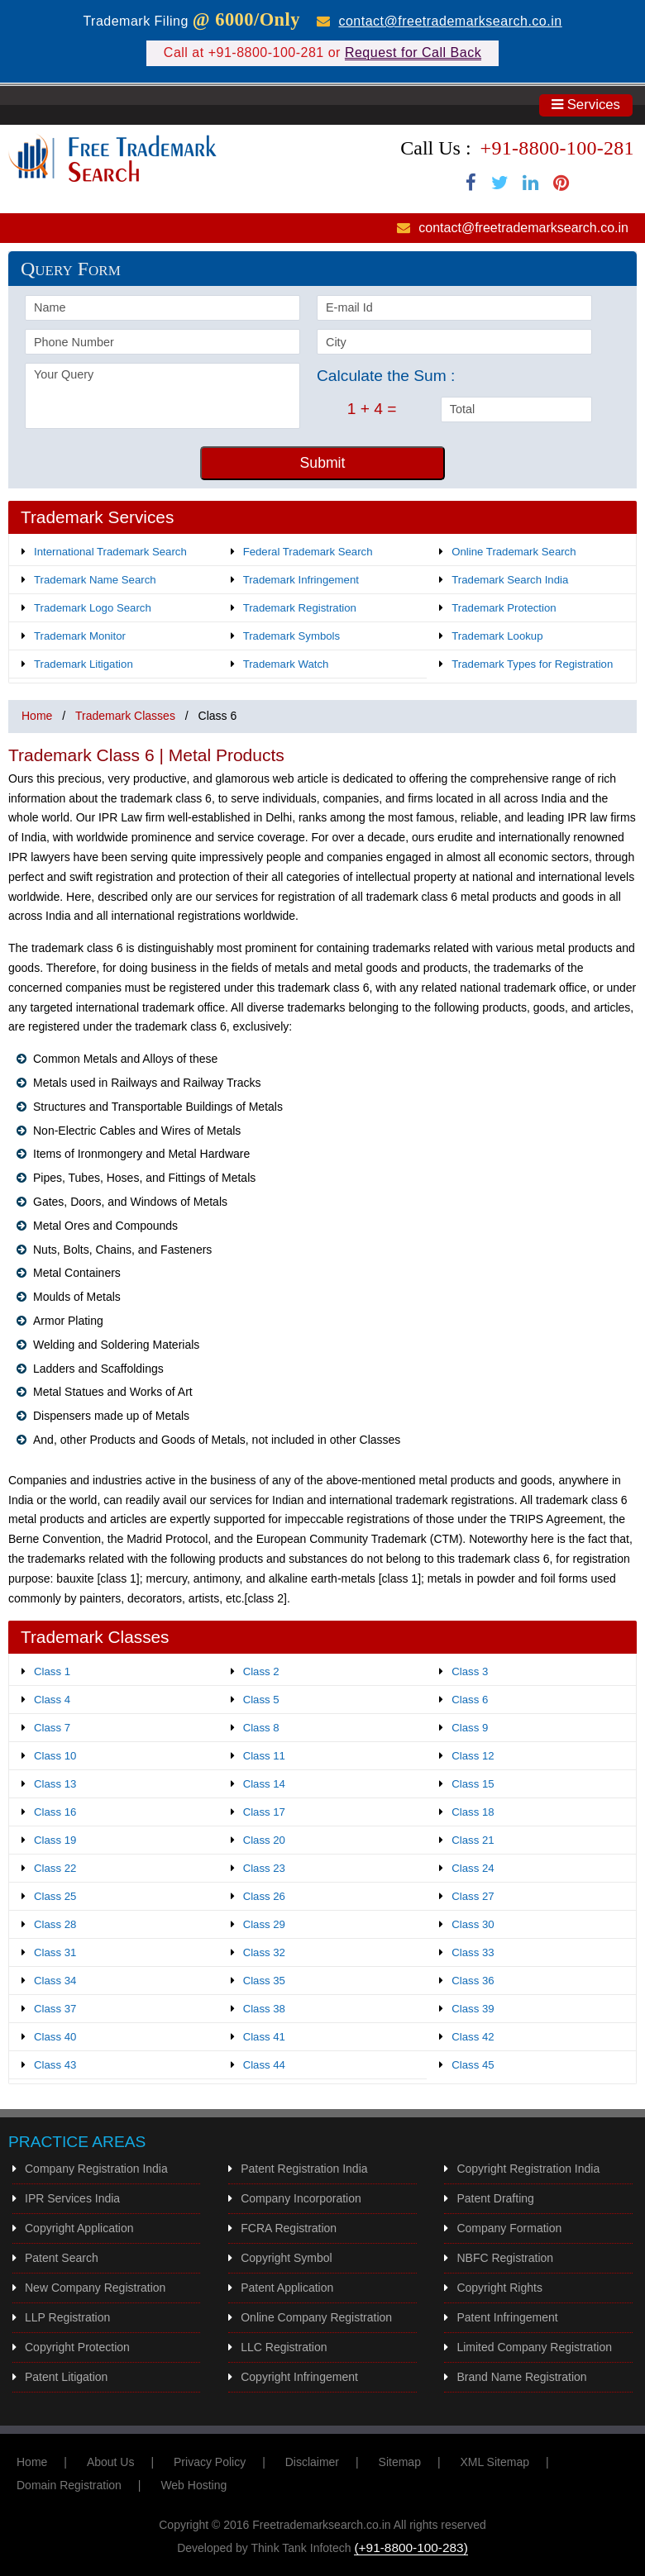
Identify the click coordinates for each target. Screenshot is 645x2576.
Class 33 (473, 1952)
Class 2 (261, 1671)
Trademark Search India (510, 580)
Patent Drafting (494, 2198)
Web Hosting (193, 2485)
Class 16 (55, 1812)
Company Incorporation (301, 2198)
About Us (111, 2462)
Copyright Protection (77, 2347)
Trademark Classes (125, 715)
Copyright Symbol (286, 2257)
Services (586, 104)
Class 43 (55, 2065)
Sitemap (400, 2462)
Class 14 (264, 1784)
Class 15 (473, 1784)
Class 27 (473, 1896)
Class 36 (473, 1980)
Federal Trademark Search (308, 551)
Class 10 (55, 1756)
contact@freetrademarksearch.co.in (449, 21)
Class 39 (473, 2008)
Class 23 (264, 1868)
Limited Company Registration (534, 2347)
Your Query (162, 396)
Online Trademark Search (514, 551)
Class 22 (55, 1868)
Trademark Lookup (497, 636)
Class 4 (52, 1699)
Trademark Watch (286, 664)
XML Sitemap (494, 2462)
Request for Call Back (413, 52)
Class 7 (52, 1727)
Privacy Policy (210, 2462)
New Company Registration (95, 2287)
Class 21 (473, 1840)
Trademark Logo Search (92, 608)
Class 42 (473, 2037)
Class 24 (473, 1868)
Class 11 (264, 1756)
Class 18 (473, 1812)
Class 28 (55, 1924)
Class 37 (55, 2008)
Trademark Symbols (292, 636)
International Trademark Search (110, 551)
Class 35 (264, 1980)
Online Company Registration (316, 2317)
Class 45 (473, 2065)
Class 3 (470, 1671)
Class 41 (264, 2037)
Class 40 (55, 2037)
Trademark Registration (299, 608)
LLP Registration (67, 2317)
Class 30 (473, 1924)
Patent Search (61, 2257)
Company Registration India (96, 2168)
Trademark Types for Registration (532, 664)
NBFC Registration (504, 2257)
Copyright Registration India (528, 2168)
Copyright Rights (499, 2287)
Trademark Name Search (95, 580)
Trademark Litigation (83, 664)
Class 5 (261, 1699)
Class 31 (55, 1952)
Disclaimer (312, 2462)
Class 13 (55, 1784)
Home (37, 715)
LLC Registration (284, 2347)
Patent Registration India (304, 2168)
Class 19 (55, 1840)
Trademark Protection (504, 608)
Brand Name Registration (521, 2376)
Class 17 (264, 1812)
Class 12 (473, 1756)
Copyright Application (79, 2228)
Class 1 (52, 1671)
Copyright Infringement (299, 2376)
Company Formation (508, 2228)
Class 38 (264, 2008)
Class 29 (264, 1924)
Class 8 (261, 1727)
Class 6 (470, 1699)
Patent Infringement (506, 2317)
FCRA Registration (289, 2228)
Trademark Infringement (301, 580)
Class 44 (264, 2065)
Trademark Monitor (80, 636)
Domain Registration (69, 2485)
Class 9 (470, 1727)
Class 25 (55, 1896)
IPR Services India (72, 2198)
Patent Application (287, 2287)
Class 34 (55, 1980)
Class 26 (264, 1896)
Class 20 (264, 1840)
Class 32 (264, 1952)
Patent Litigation (66, 2376)
